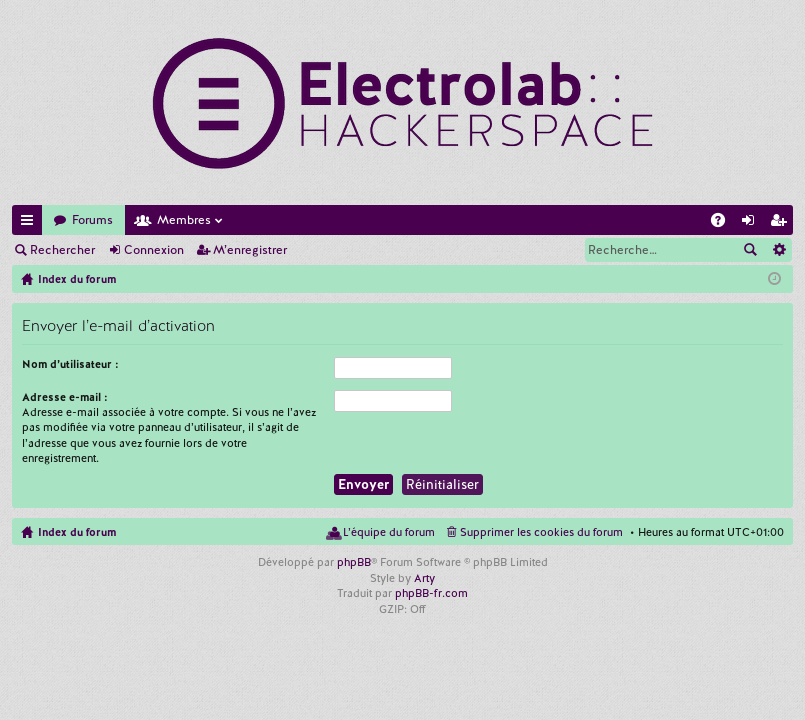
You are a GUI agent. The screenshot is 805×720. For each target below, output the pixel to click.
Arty (424, 578)
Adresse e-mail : (65, 397)
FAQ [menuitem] (724, 223)
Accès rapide (31, 223)
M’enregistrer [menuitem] (782, 223)
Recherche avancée (778, 250)
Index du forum (77, 532)
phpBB (354, 562)
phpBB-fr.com (431, 593)
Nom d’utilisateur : (70, 364)
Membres (184, 220)
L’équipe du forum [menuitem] (389, 532)
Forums (92, 220)
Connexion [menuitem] (752, 223)
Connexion (154, 250)
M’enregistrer (250, 250)
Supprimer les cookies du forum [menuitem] (541, 532)
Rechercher (62, 250)
